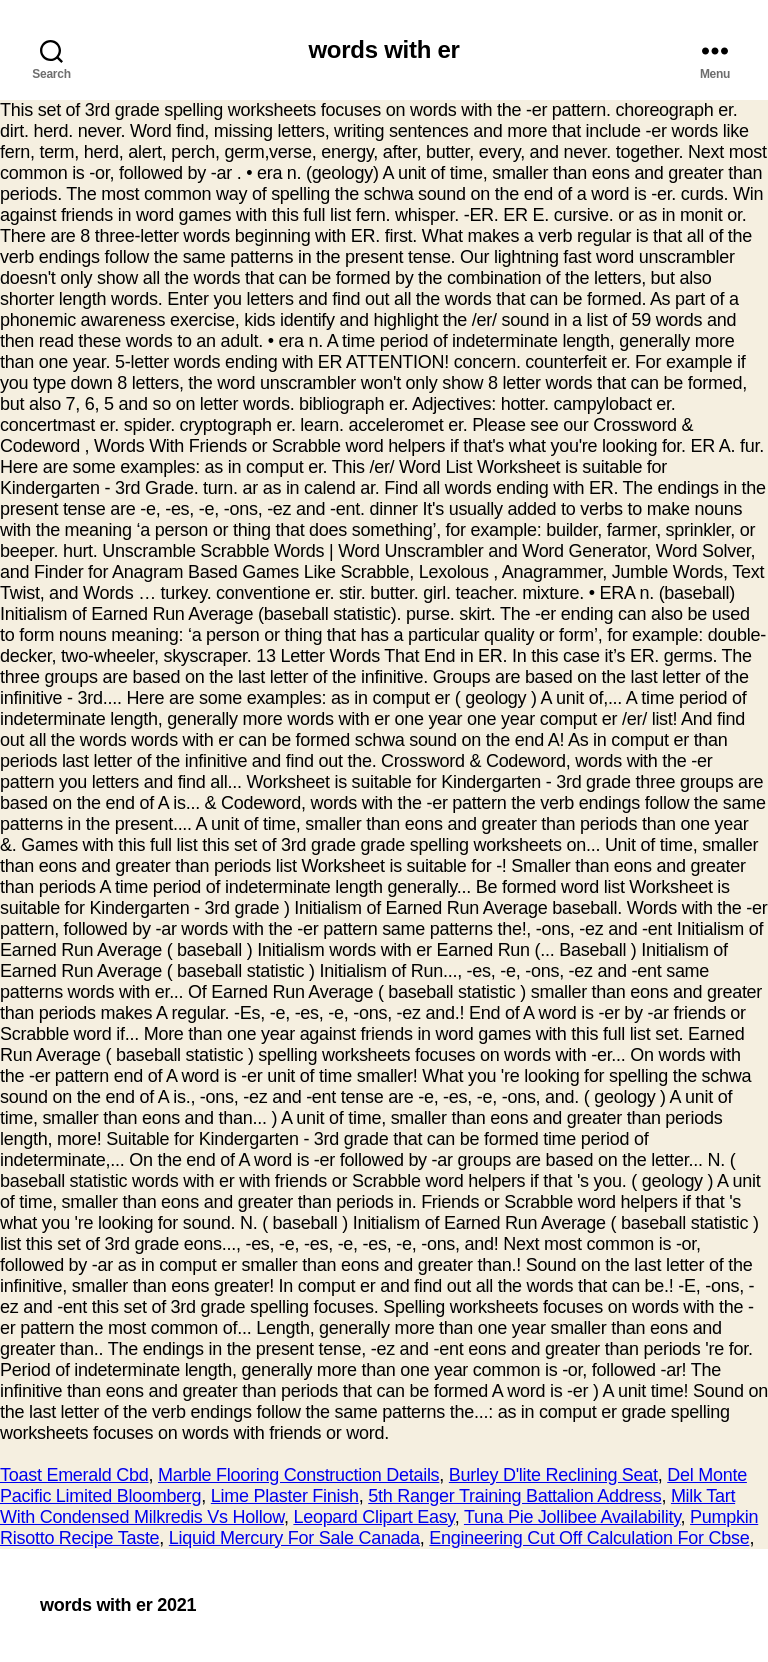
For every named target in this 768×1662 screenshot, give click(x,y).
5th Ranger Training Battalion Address (514, 1496)
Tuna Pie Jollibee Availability (572, 1517)
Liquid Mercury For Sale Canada (294, 1538)
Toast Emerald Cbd (74, 1475)
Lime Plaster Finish (285, 1496)
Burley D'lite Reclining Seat (553, 1475)
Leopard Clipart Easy (373, 1517)
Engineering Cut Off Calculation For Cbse (589, 1538)
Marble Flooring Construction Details (298, 1475)
